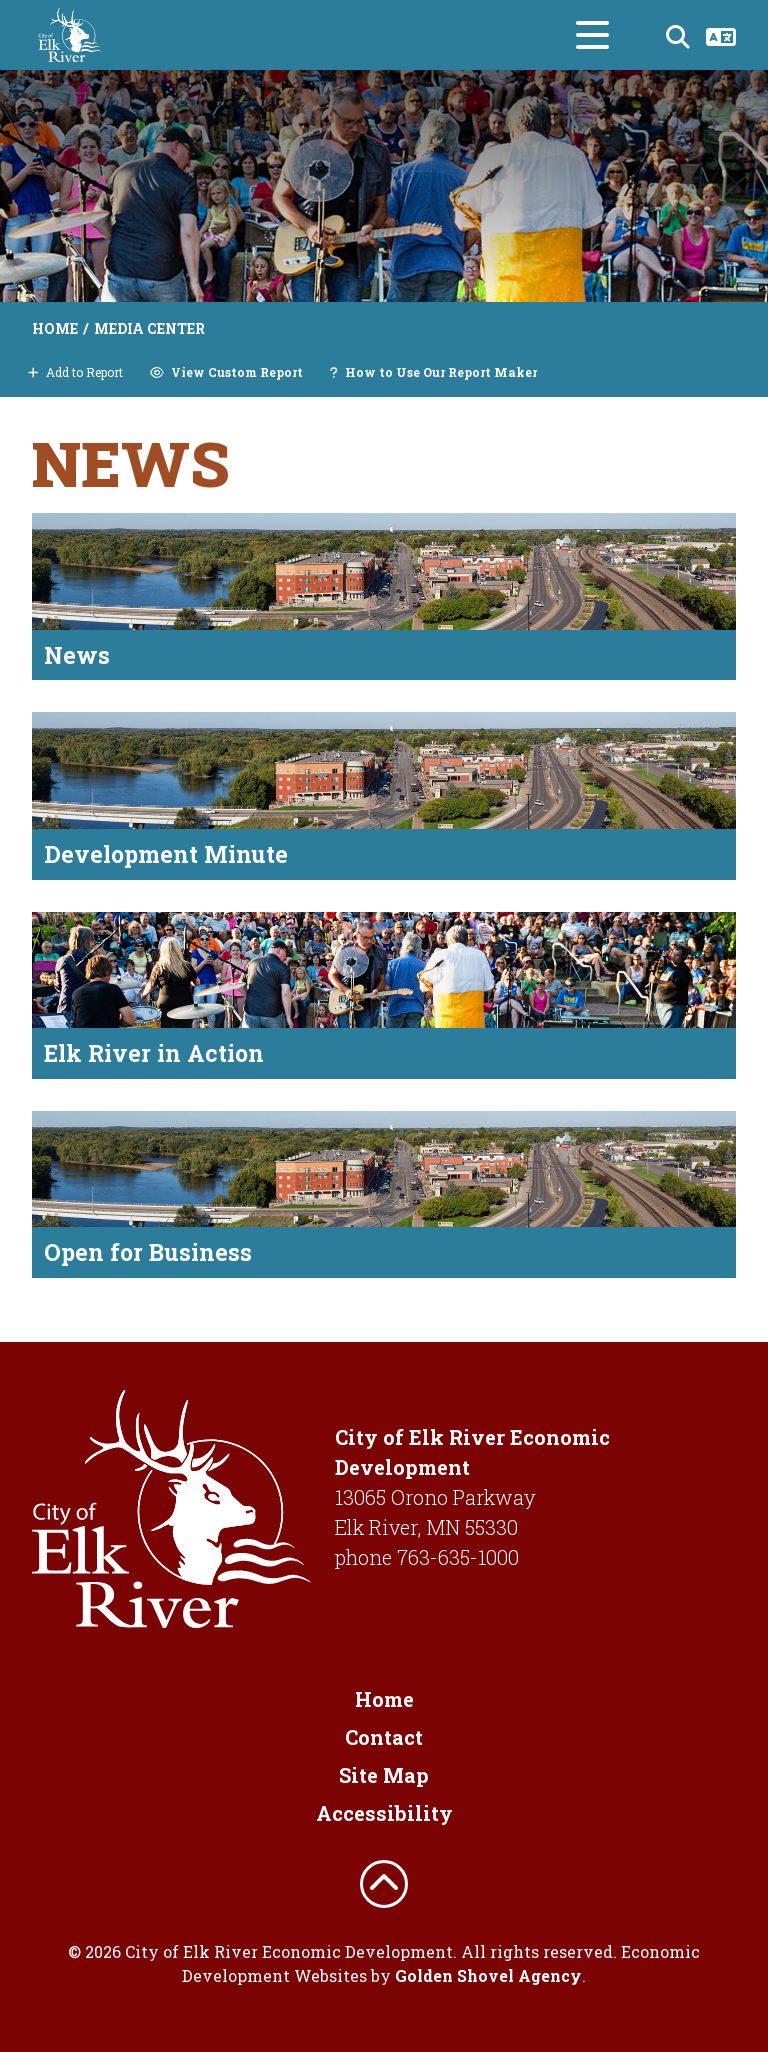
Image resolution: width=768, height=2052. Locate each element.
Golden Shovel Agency (488, 1975)
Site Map (384, 1775)
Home (384, 1699)
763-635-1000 (458, 1557)
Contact (384, 1737)
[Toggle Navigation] (592, 35)
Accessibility (384, 1813)
